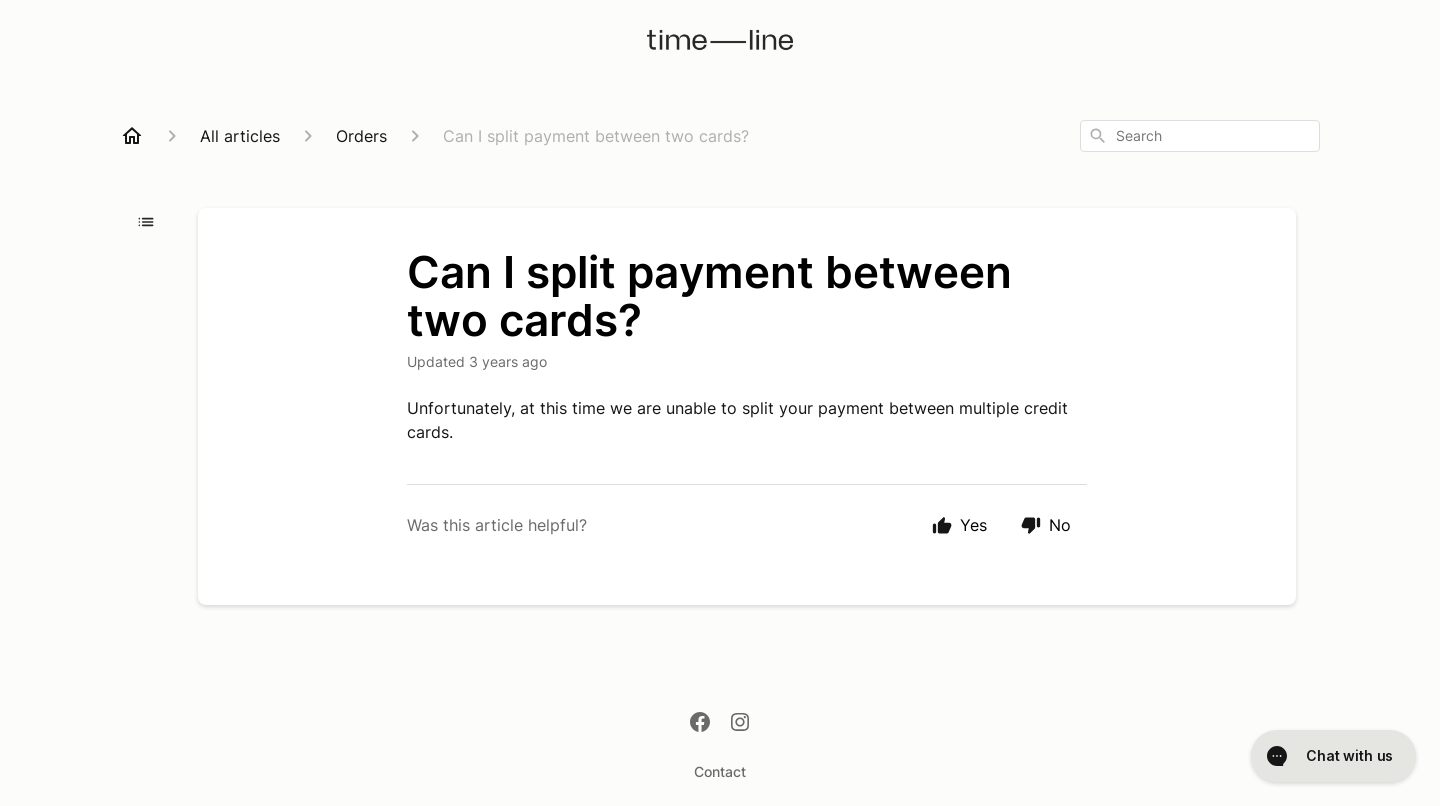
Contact (720, 771)
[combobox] (1200, 136)
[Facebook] (700, 724)
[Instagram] (740, 724)
